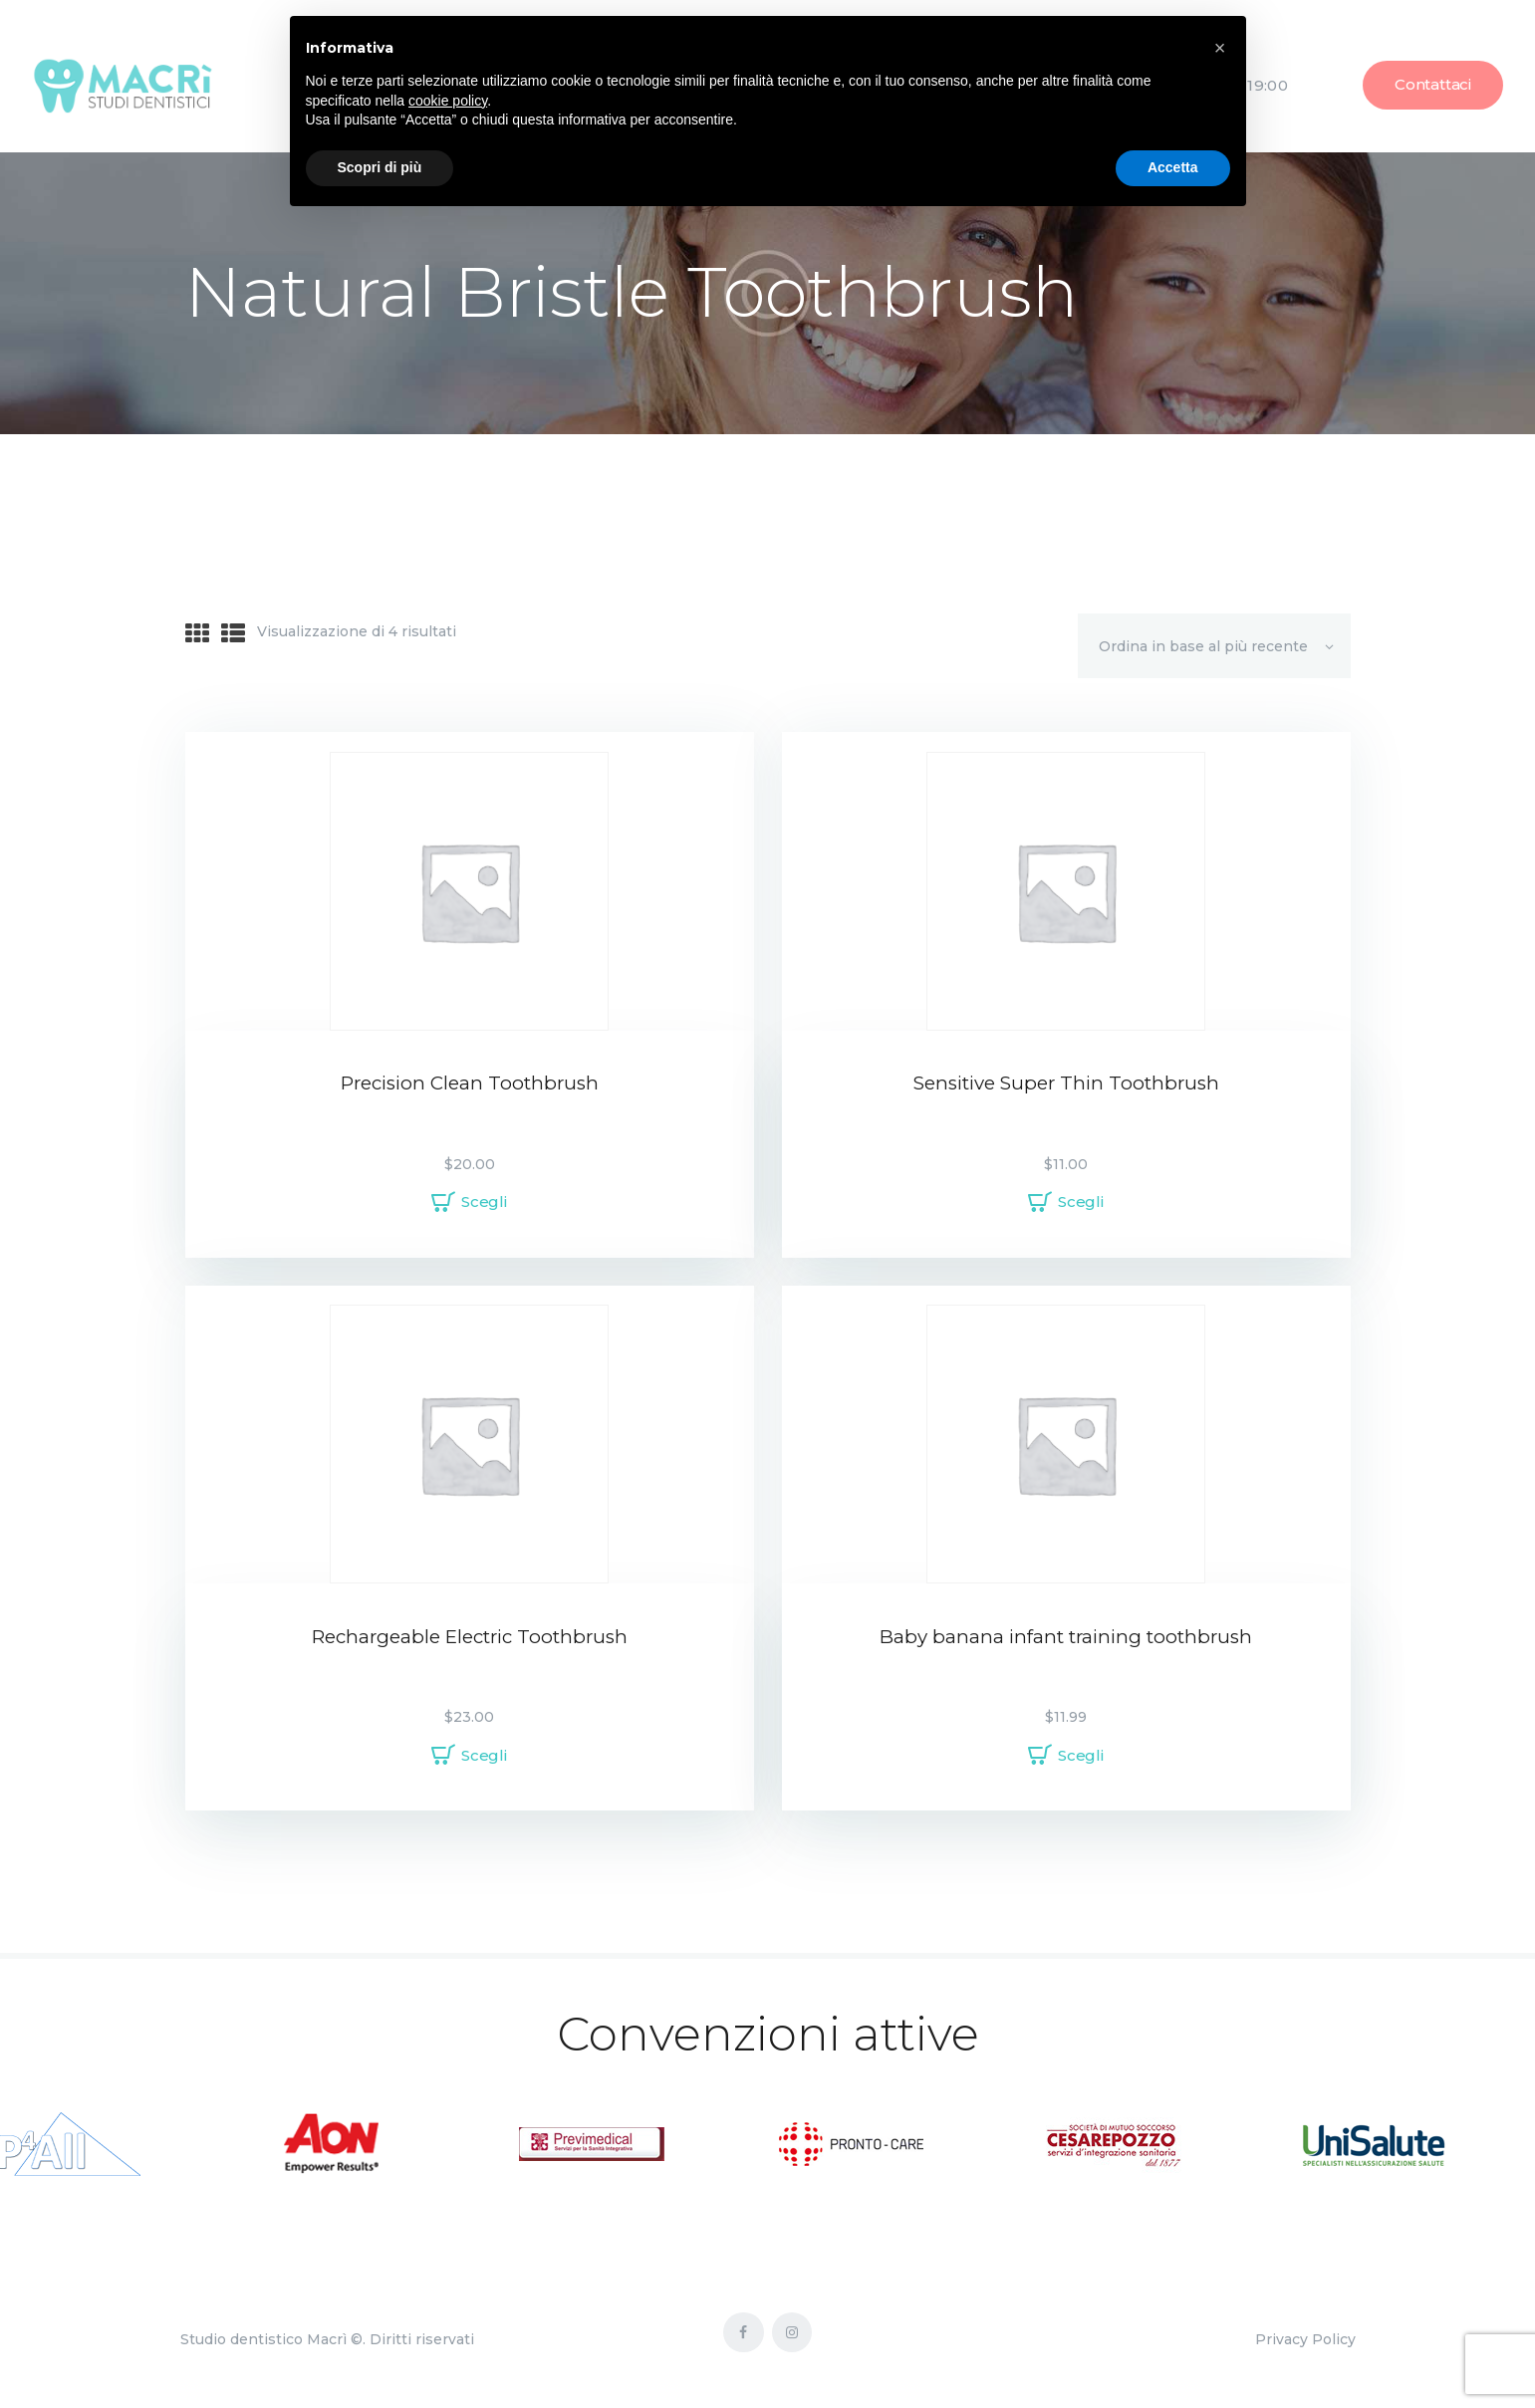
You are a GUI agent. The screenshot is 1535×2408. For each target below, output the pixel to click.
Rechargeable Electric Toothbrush (470, 1636)
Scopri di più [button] (380, 167)
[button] (1220, 48)
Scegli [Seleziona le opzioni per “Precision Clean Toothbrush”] (484, 1201)
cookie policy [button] (447, 101)
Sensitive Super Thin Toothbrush (1066, 1083)
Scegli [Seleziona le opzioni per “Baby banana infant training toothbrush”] (1081, 1755)
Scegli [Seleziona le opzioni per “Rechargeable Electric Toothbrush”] (484, 1755)
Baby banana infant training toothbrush (1066, 1636)
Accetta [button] (1173, 167)
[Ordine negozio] (1214, 645)
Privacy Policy (1305, 2339)
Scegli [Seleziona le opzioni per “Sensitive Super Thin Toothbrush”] (1081, 1201)
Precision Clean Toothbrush (470, 1083)
